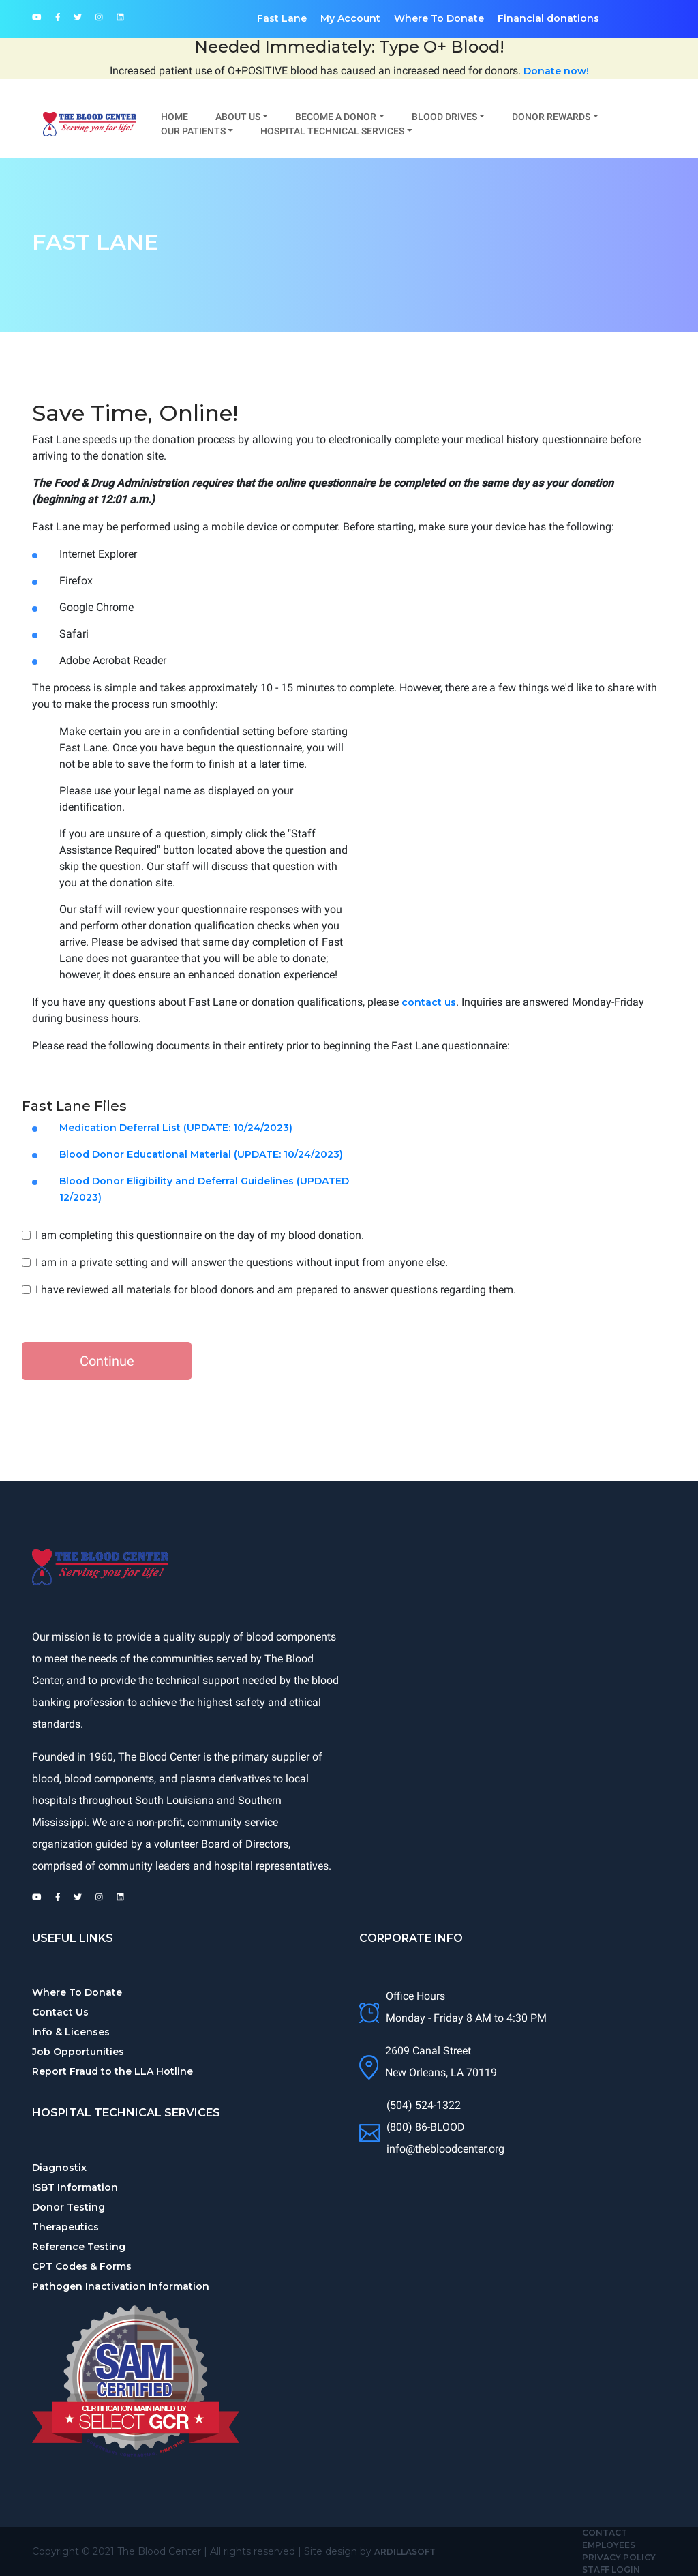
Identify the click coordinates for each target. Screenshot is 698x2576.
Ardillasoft (405, 2552)
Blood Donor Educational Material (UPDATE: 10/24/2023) (201, 1154)
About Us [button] (237, 116)
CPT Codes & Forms (82, 2266)
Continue (107, 1361)
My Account (350, 18)
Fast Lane (282, 18)
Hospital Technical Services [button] (332, 130)
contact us (428, 1002)
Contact (604, 2533)
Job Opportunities (78, 2052)
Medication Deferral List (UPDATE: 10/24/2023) (175, 1128)
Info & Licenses (71, 2032)
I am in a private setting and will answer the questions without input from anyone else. (241, 1262)
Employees (608, 2545)
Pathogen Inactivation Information (120, 2286)
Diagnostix (59, 2167)
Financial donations (548, 18)
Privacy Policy (619, 2557)
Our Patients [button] (193, 130)
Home (174, 116)
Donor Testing (68, 2207)
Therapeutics (65, 2227)
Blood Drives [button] (444, 116)
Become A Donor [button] (335, 116)
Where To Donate (439, 18)
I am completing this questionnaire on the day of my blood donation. (199, 1235)
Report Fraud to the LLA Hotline (112, 2071)
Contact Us (60, 2012)
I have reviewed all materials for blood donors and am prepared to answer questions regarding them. (275, 1289)
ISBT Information (75, 2187)
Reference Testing (78, 2247)
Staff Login (611, 2569)
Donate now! (556, 71)
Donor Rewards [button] (551, 116)
